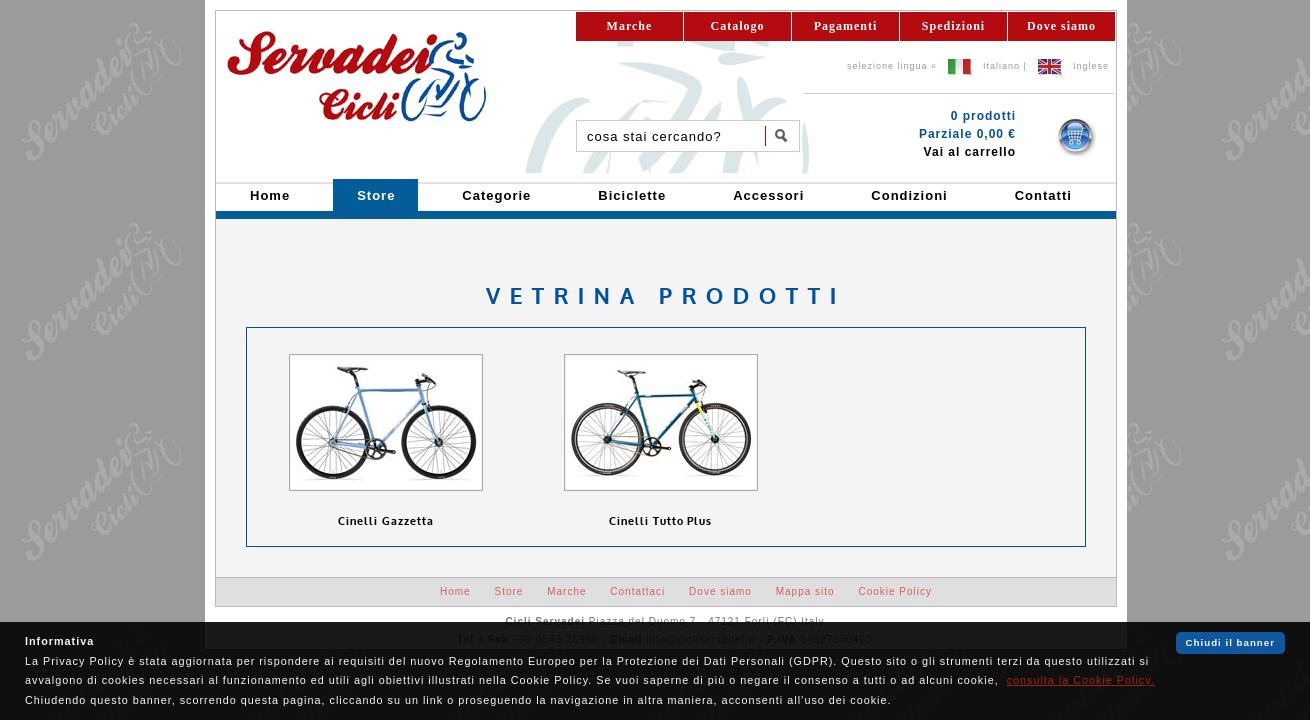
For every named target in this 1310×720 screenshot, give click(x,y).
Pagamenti (846, 26)
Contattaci (637, 591)
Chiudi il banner (1230, 642)
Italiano (1001, 66)
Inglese (1091, 66)
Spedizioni (953, 26)
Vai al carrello (970, 152)
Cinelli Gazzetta (386, 521)
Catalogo (738, 26)
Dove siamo (1061, 26)
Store (508, 591)
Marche (630, 26)
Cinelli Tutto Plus (660, 521)
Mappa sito (805, 591)
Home (455, 591)
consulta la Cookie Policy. (1081, 680)
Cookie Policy (895, 591)
